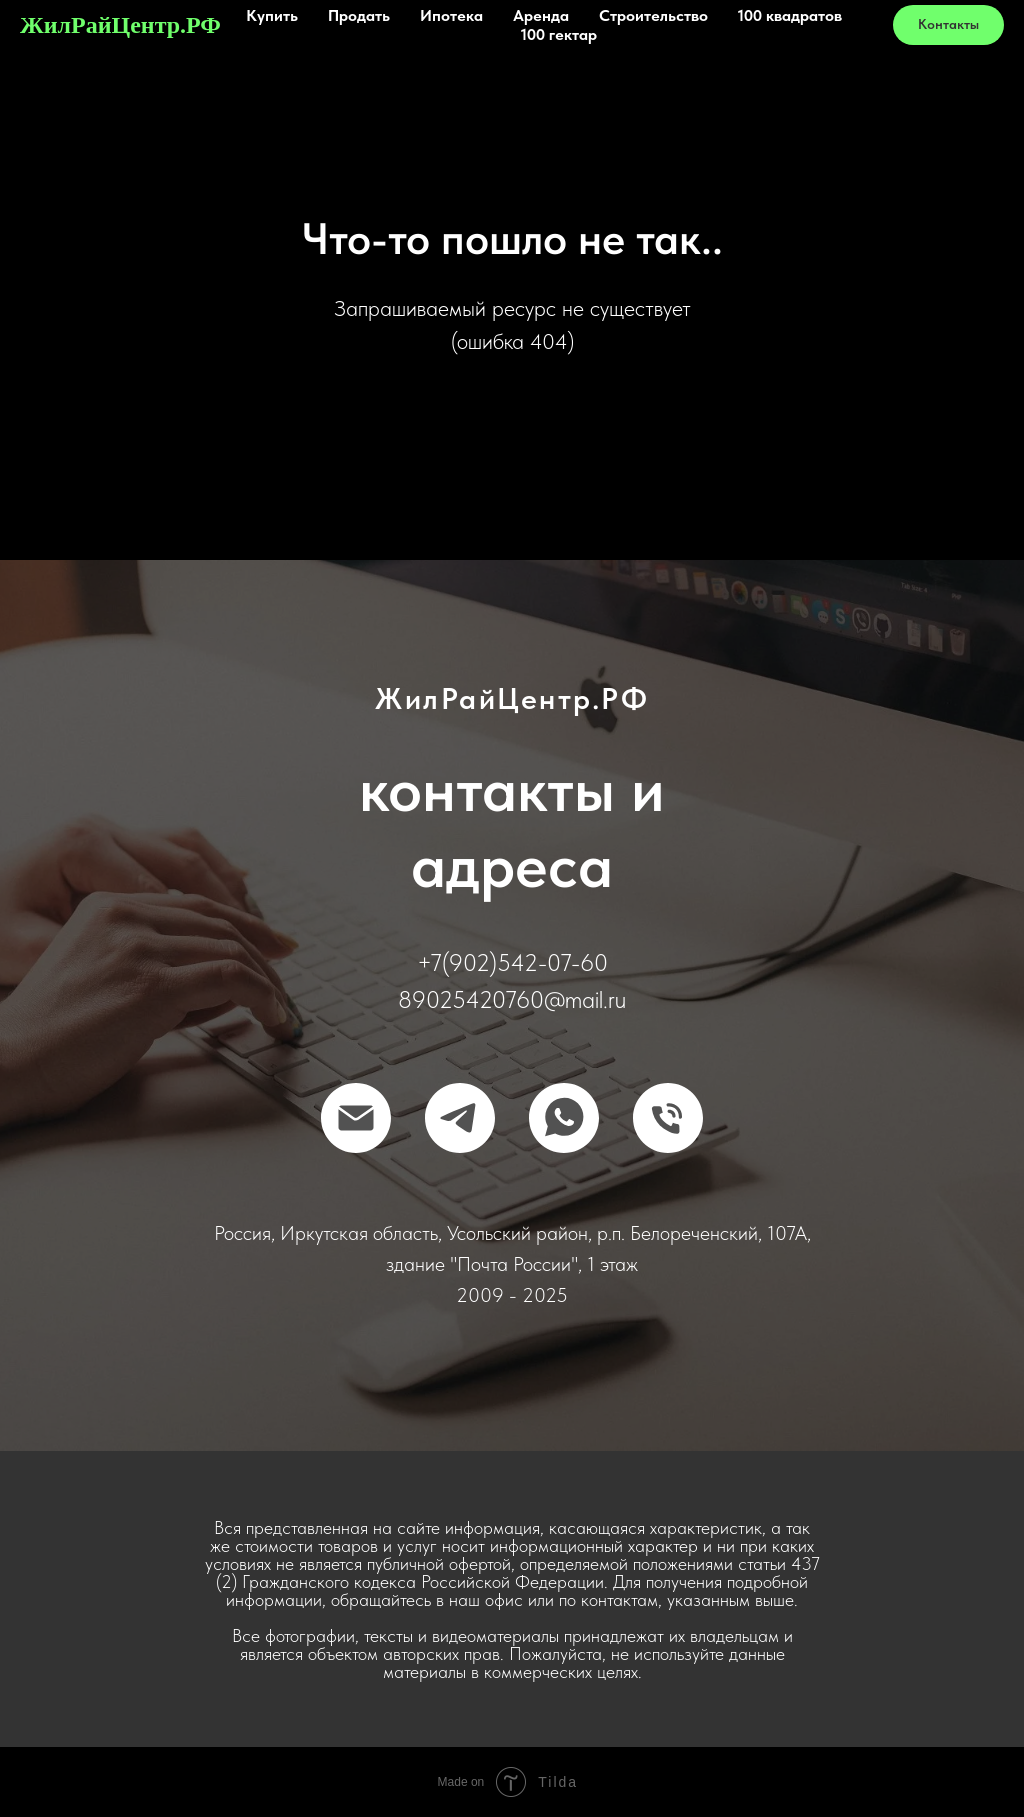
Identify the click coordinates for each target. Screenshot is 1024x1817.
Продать (359, 15)
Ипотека (451, 15)
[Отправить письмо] (356, 1118)
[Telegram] (460, 1118)
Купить (272, 15)
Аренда (541, 15)
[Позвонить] (668, 1118)
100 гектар (559, 34)
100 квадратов (790, 15)
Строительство (653, 15)
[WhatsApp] (564, 1118)
